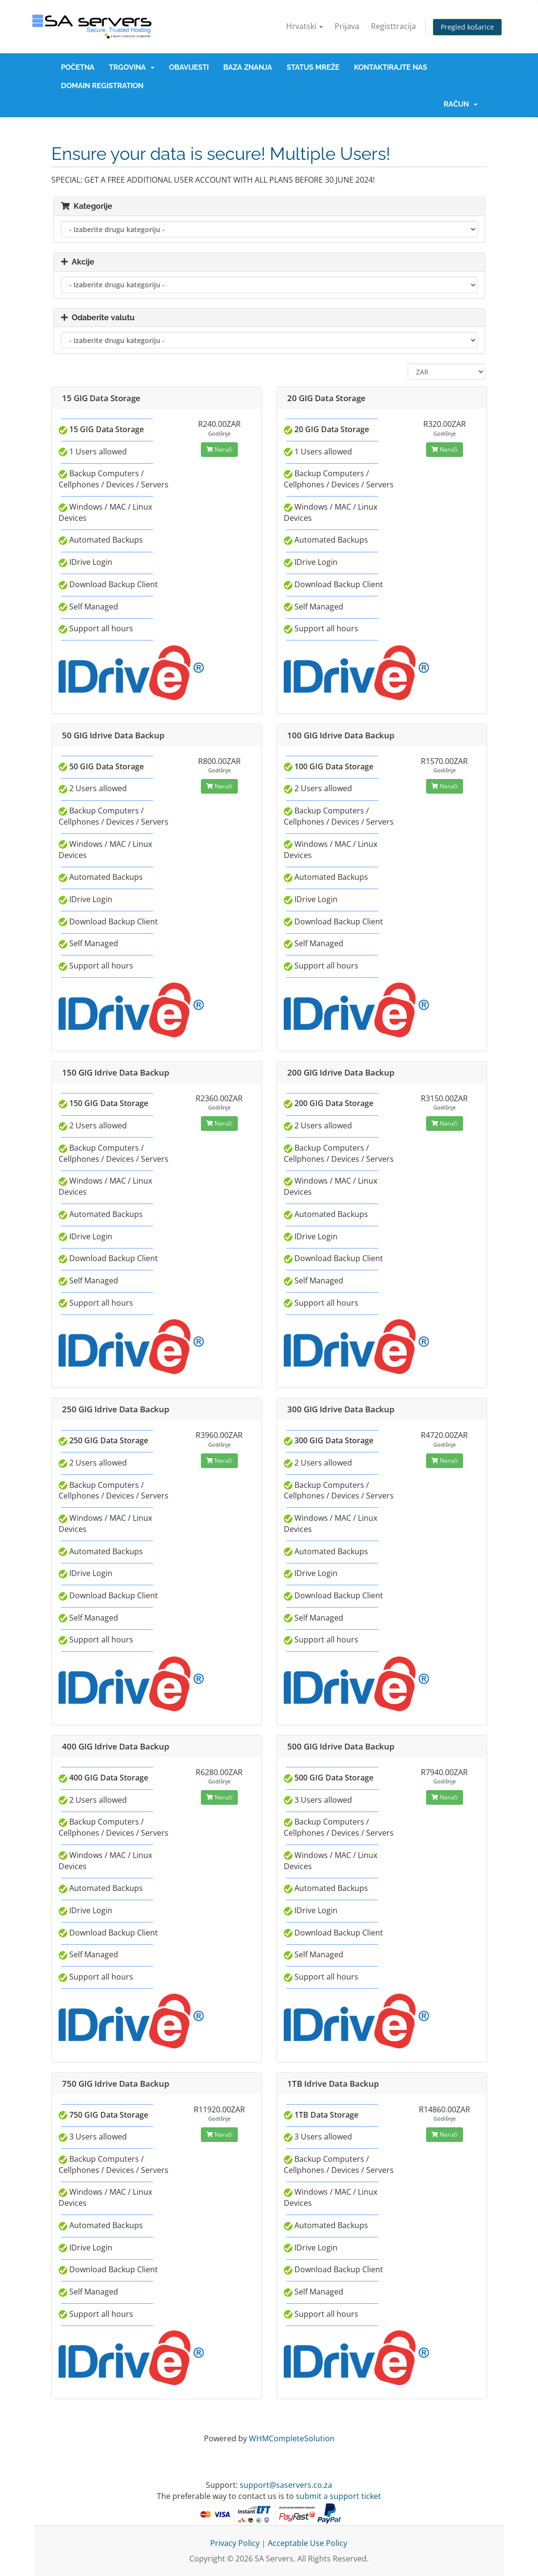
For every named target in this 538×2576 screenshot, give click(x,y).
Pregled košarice (467, 26)
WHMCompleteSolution (292, 2438)
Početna (77, 67)
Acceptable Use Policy (307, 2543)
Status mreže (313, 67)
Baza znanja (247, 67)
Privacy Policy (235, 2543)
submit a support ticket (338, 2496)
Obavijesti (189, 67)
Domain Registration (102, 85)
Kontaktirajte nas (390, 67)
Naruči (219, 449)
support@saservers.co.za (286, 2485)
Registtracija (393, 26)
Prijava (347, 26)
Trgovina (131, 67)
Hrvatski (304, 26)
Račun (460, 104)
